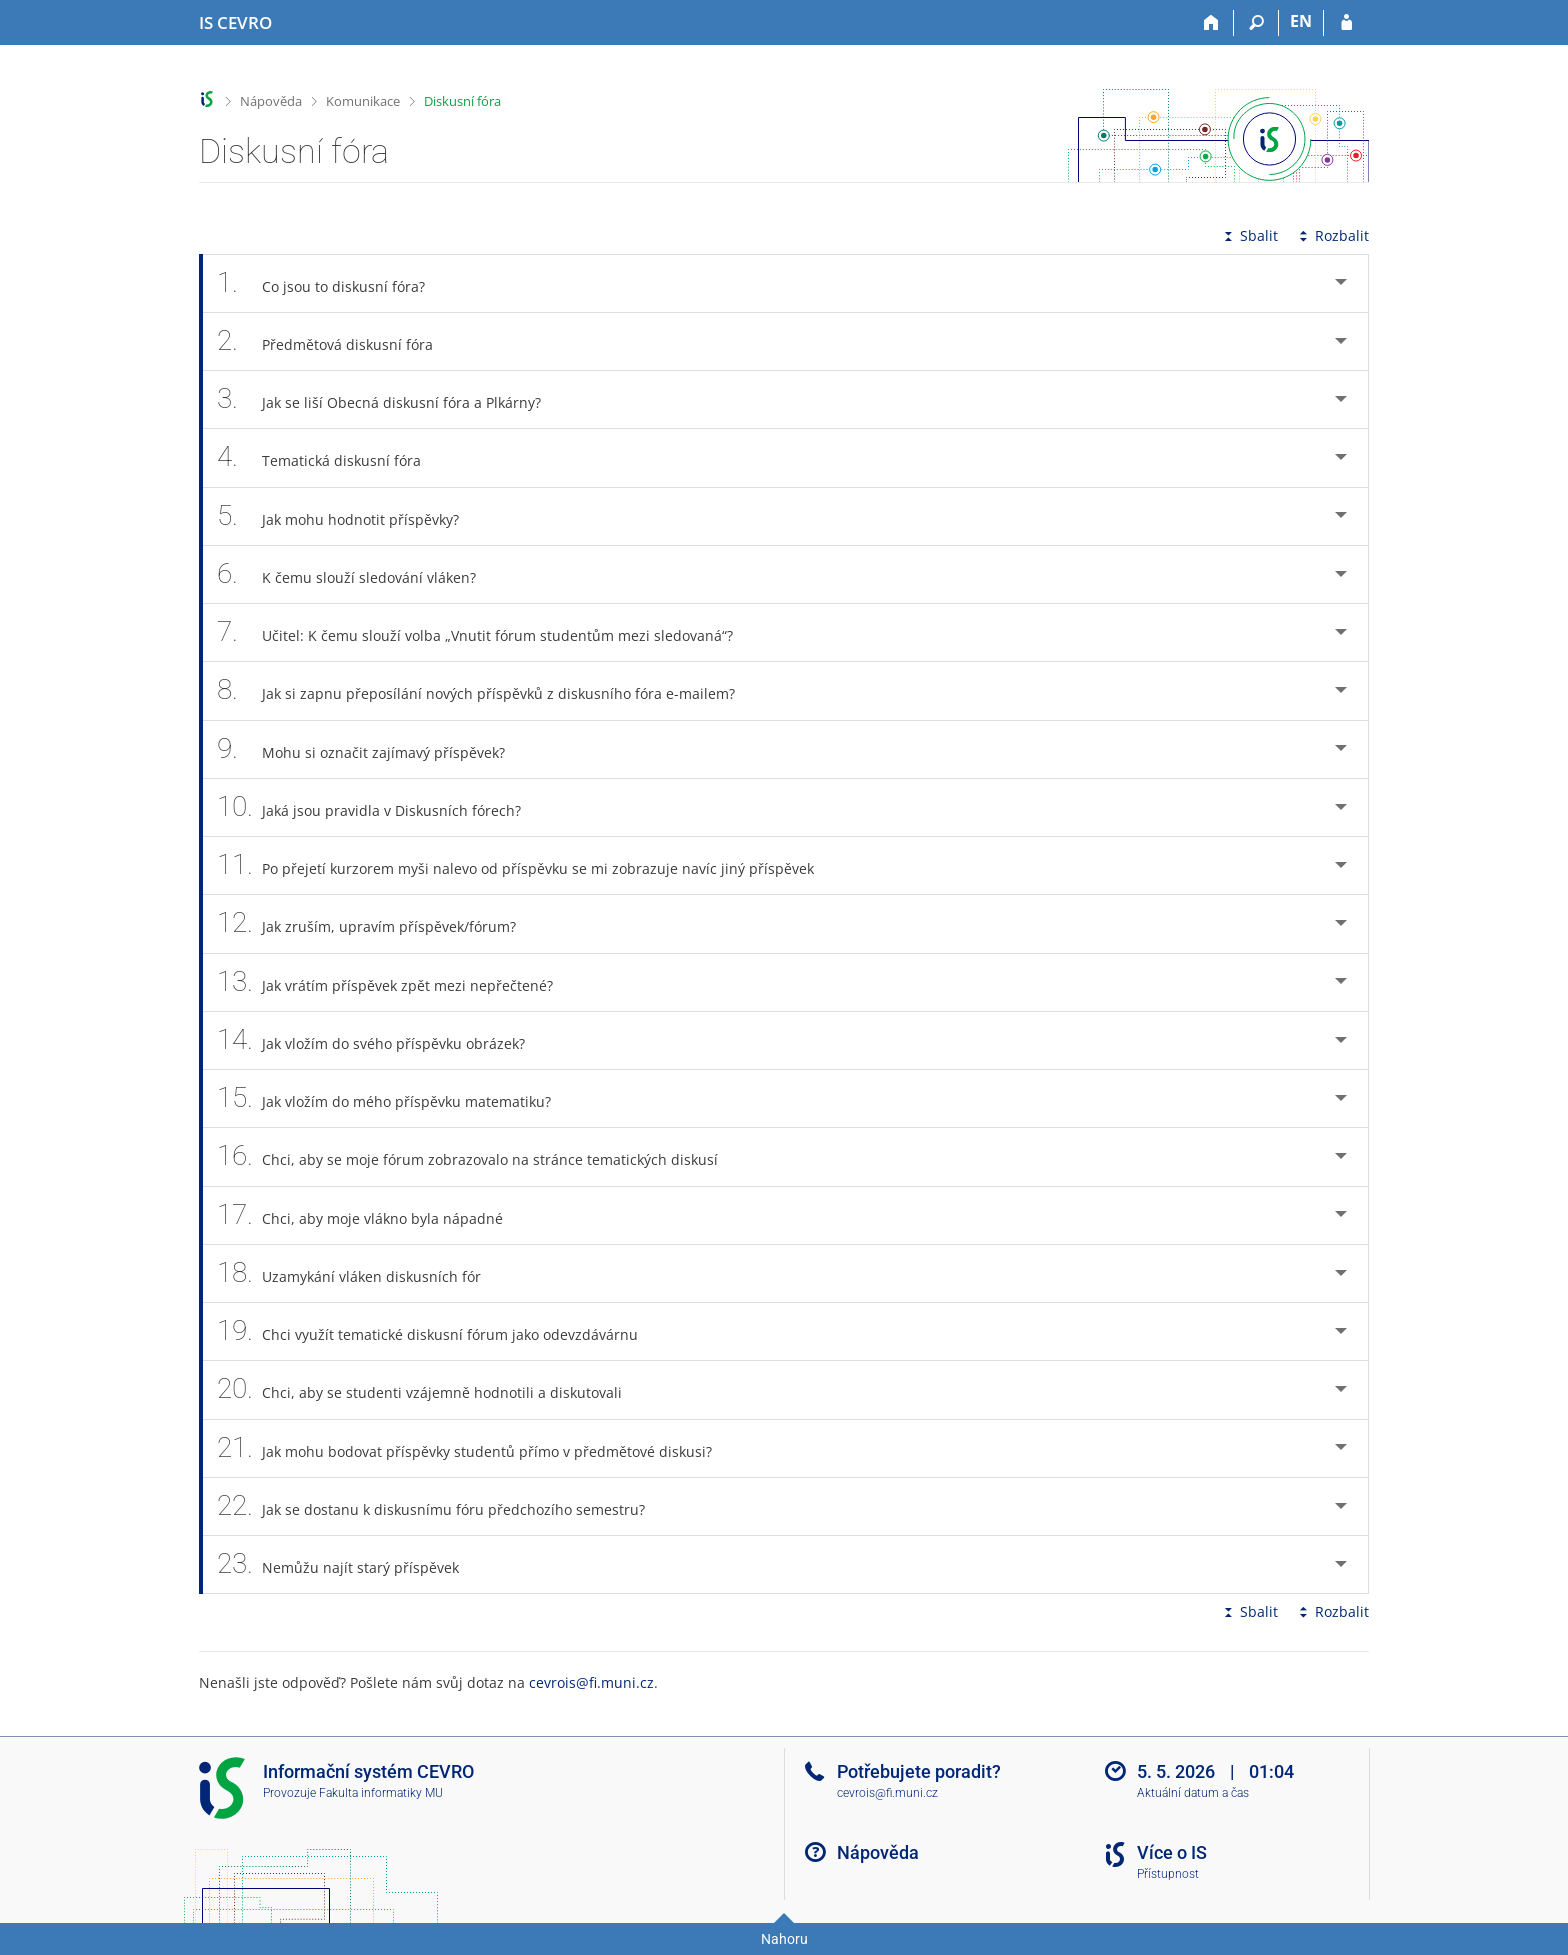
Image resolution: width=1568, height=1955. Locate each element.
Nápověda (271, 101)
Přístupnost (1168, 1874)
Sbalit (1249, 235)
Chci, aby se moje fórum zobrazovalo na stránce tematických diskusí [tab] (478, 1156)
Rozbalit (1332, 235)
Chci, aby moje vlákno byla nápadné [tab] (371, 1215)
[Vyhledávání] (1256, 23)
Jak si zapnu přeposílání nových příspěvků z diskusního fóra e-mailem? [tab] (487, 690)
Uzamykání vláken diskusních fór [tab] (360, 1273)
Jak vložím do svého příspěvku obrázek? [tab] (382, 1040)
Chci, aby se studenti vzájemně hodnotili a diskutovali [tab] (430, 1389)
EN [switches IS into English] (1301, 21)
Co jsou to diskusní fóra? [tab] (332, 283)
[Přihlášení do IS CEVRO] (1346, 23)
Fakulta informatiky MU (381, 1793)
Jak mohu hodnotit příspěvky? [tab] (349, 516)
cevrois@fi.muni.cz (591, 1682)
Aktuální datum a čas (1193, 1793)
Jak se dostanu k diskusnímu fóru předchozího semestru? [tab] (442, 1506)
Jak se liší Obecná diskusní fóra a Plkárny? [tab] (390, 399)
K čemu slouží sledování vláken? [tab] (357, 574)
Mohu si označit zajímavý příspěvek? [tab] (372, 749)
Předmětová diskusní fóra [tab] (336, 341)
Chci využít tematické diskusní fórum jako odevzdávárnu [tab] (438, 1331)
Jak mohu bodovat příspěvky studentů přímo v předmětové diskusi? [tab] (475, 1448)
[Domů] (1211, 23)
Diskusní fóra (462, 101)
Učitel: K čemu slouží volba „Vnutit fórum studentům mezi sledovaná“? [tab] (486, 632)
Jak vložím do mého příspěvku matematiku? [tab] (395, 1098)
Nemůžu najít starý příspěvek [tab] (349, 1564)
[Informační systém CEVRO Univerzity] (235, 23)
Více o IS (1172, 1852)
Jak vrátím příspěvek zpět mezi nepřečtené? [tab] (396, 982)
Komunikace (363, 101)
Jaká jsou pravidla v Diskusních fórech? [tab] (380, 807)
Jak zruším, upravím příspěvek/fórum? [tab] (377, 923)
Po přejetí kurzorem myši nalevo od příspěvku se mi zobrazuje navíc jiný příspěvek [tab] (526, 865)
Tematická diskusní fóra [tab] (330, 457)
